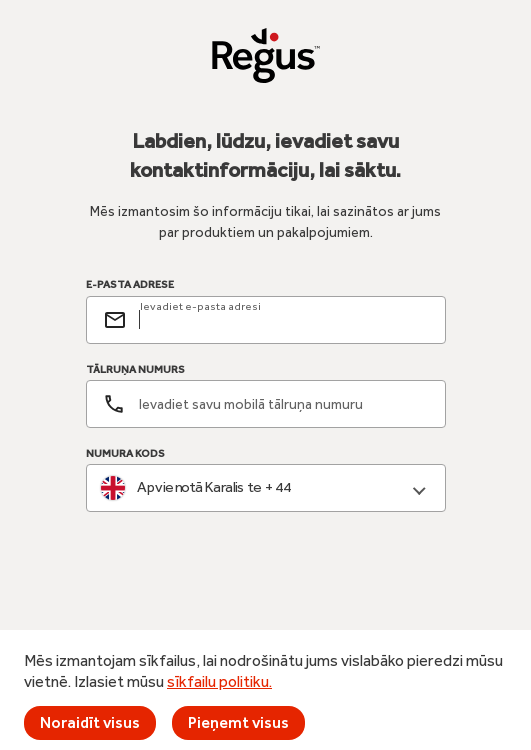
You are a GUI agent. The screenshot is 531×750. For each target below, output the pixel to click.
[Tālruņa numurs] (266, 404)
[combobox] (266, 488)
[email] (284, 320)
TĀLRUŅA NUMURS (135, 369)
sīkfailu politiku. (219, 681)
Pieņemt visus (238, 722)
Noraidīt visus (90, 722)
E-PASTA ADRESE (130, 285)
